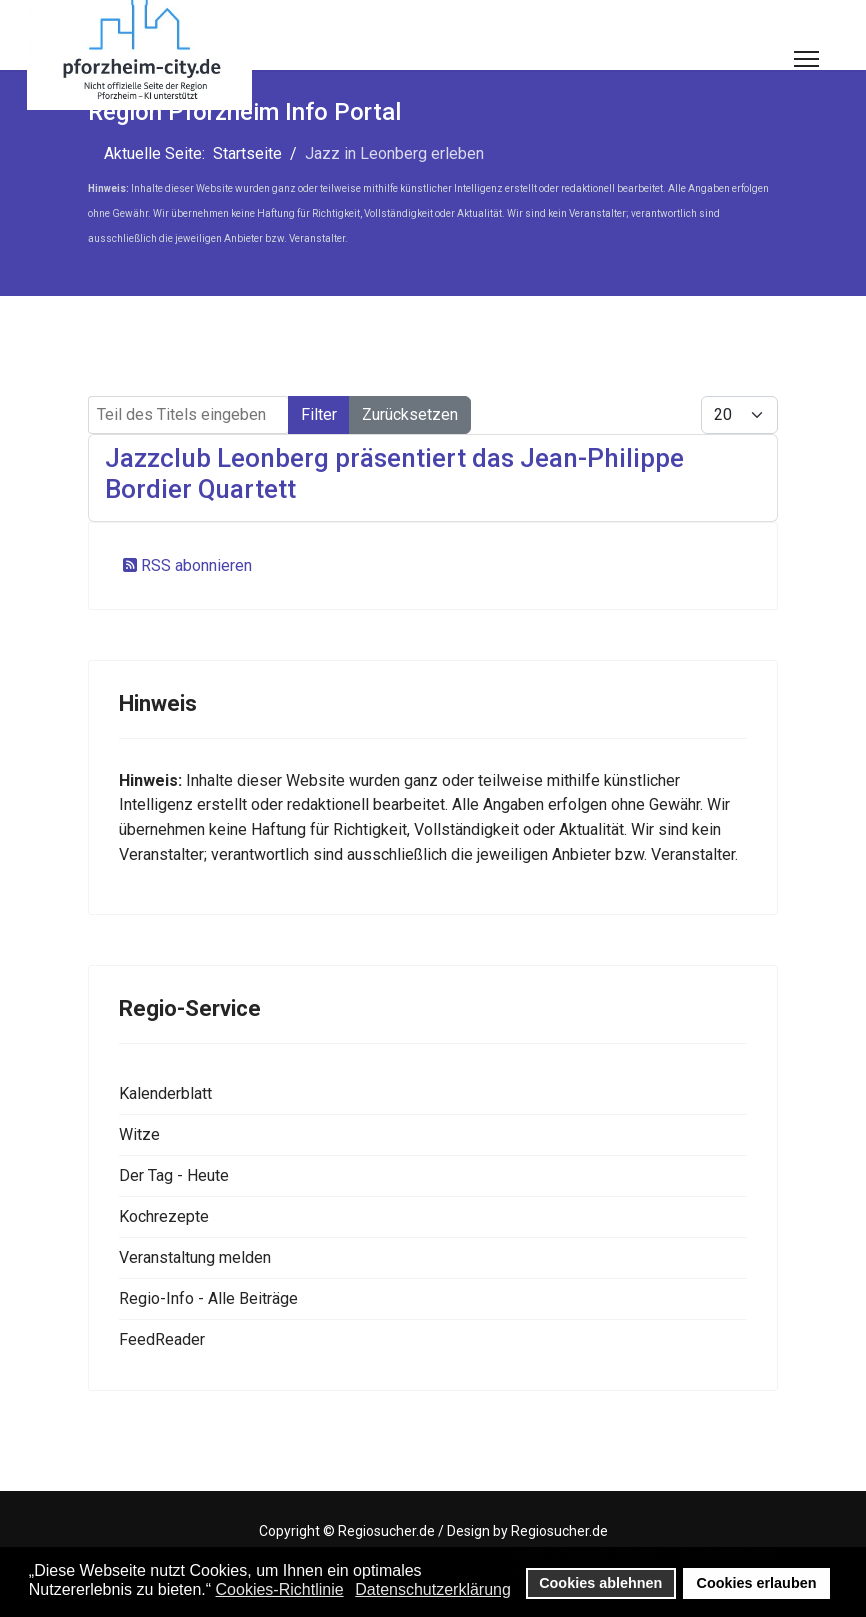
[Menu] (806, 59)
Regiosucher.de (386, 1531)
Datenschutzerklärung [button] (433, 1589)
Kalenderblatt (165, 1093)
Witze (139, 1134)
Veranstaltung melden (195, 1257)
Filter (319, 414)
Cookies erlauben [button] (757, 1583)
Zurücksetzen (410, 414)
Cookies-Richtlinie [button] (280, 1589)
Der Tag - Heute (174, 1175)
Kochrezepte (164, 1216)
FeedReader (162, 1339)
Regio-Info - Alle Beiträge (208, 1298)
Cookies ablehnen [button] (600, 1583)
